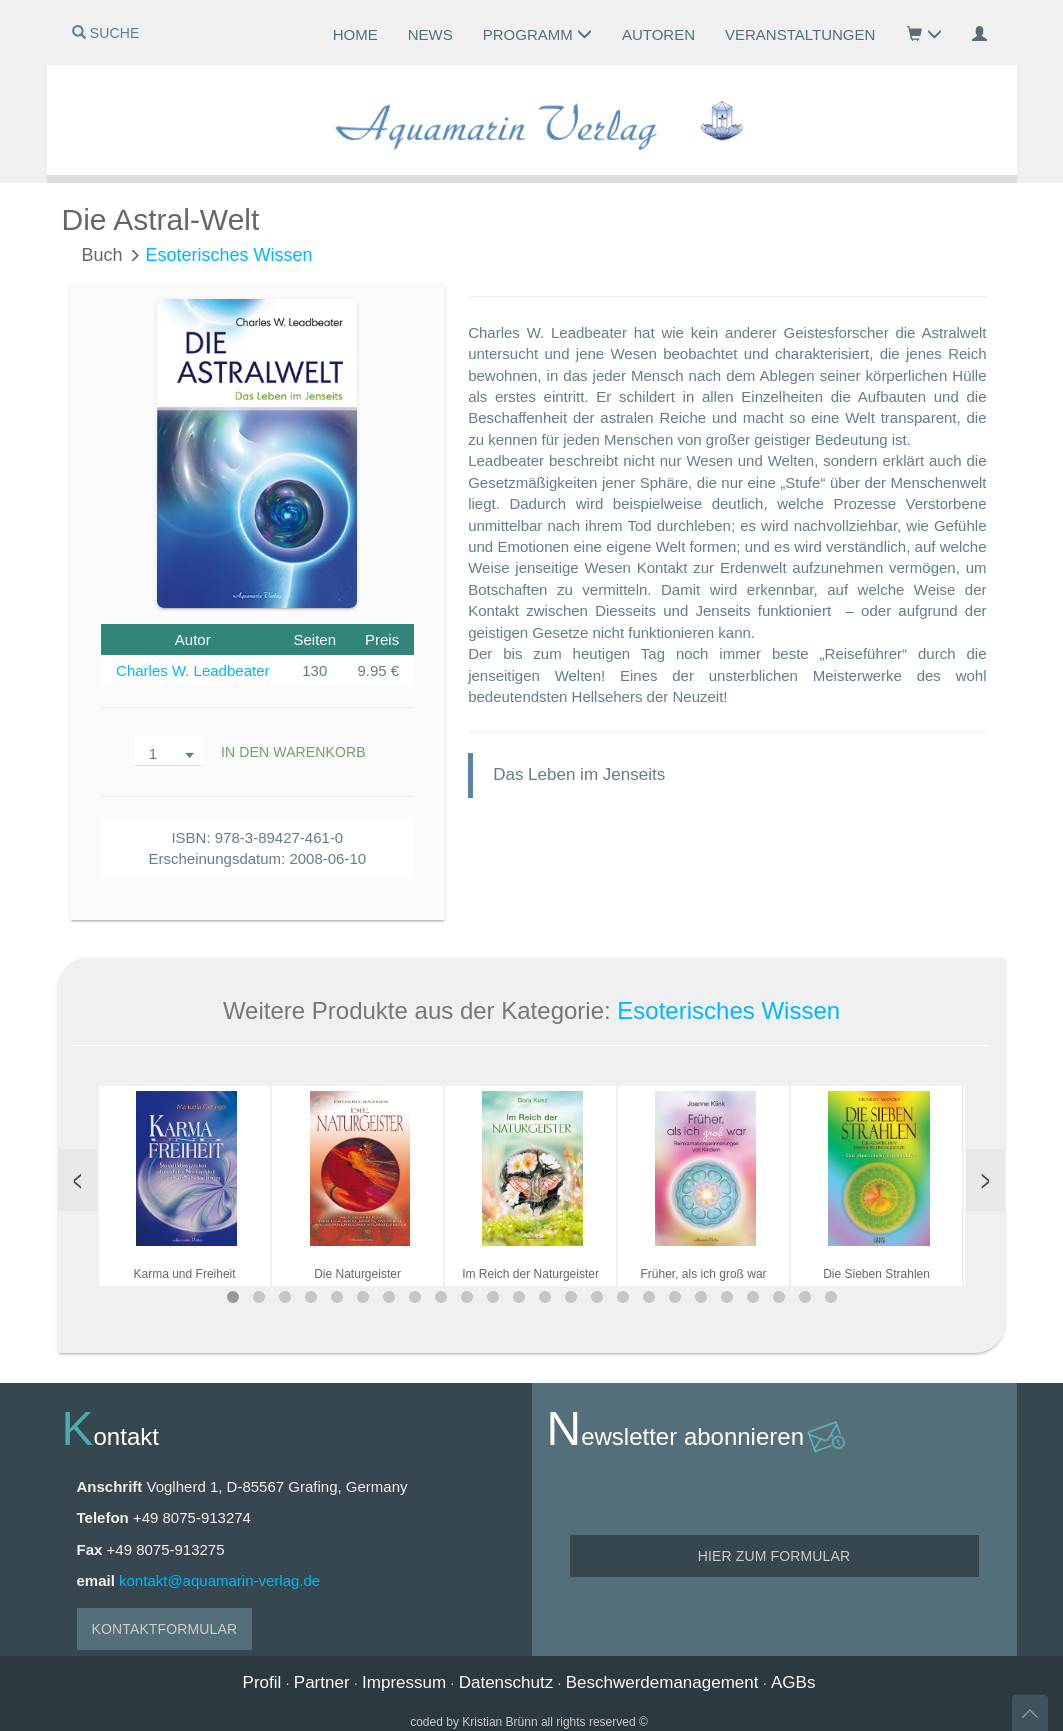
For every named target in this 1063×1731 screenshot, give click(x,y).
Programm (537, 34)
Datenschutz (506, 1682)
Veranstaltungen (800, 34)
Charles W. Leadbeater (192, 670)
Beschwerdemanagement (662, 1682)
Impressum (404, 1682)
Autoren (658, 34)
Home (355, 34)
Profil (262, 1682)
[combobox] (169, 751)
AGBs (793, 1682)
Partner (322, 1682)
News (430, 34)
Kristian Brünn (499, 1722)
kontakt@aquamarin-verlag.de (219, 1580)
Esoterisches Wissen (229, 255)
